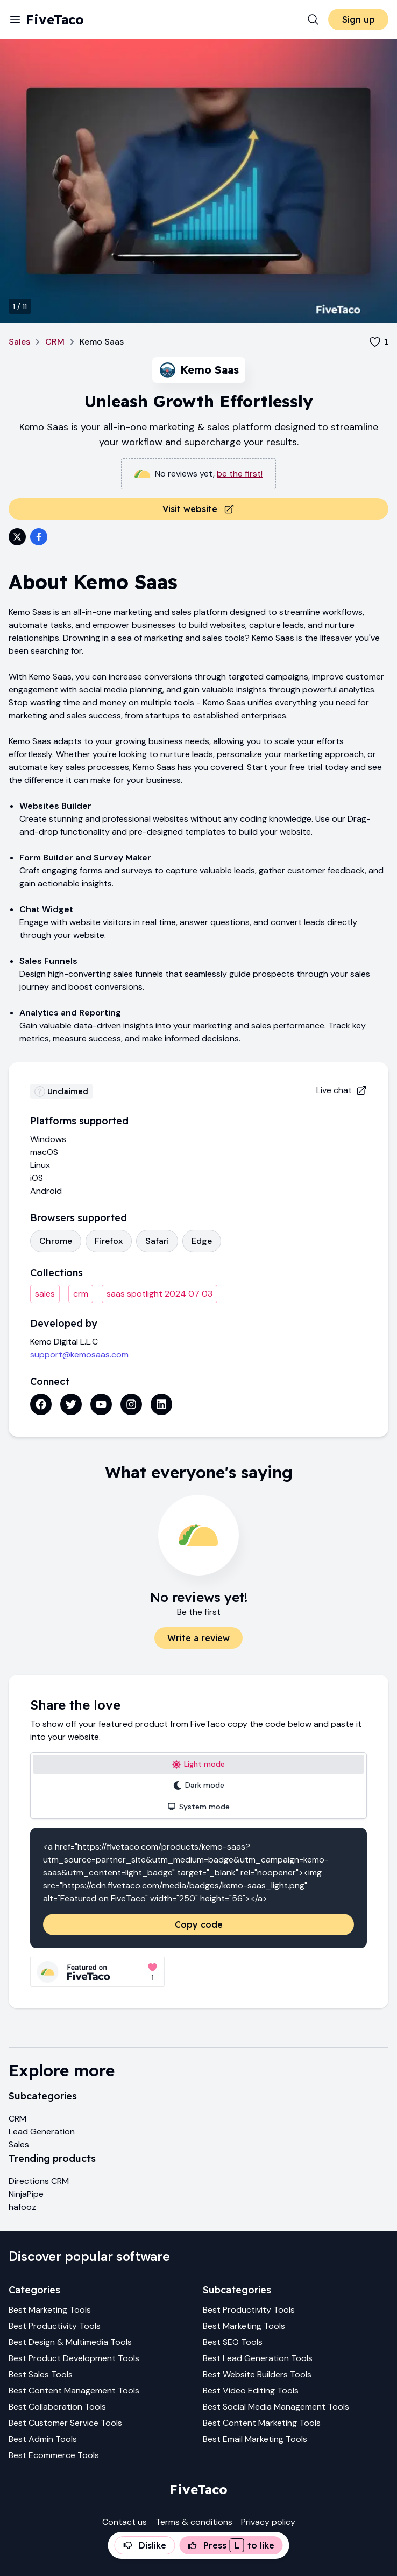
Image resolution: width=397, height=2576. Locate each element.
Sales (19, 341)
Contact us (124, 2522)
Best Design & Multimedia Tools (70, 2342)
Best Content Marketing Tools (262, 2422)
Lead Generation (42, 2131)
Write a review (198, 1638)
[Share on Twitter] (17, 536)
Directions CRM (39, 2181)
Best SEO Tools (233, 2342)
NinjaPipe (26, 2194)
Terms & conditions (193, 2522)
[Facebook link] (41, 1404)
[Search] (313, 19)
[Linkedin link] (161, 1404)
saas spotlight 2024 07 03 (159, 1293)
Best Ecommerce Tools (54, 2455)
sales (45, 1293)
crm (80, 1293)
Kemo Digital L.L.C (64, 1341)
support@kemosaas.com (79, 1354)
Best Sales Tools (41, 2374)
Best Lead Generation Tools (258, 2358)
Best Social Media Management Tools (276, 2406)
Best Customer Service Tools (65, 2422)
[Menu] (15, 19)
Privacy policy (268, 2522)
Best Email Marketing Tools (255, 2439)
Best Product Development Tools (74, 2358)
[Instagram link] (131, 1404)
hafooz (22, 2207)
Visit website (198, 508)
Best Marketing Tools (50, 2309)
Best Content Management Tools (74, 2390)
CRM (55, 341)
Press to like (231, 2545)
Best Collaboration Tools (57, 2406)
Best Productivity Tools (55, 2326)
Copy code (199, 1924)
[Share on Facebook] (38, 536)
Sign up (358, 19)
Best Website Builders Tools (257, 2374)
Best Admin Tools (43, 2439)
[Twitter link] (71, 1404)
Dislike (145, 2545)
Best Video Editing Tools (251, 2390)
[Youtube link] (101, 1404)
